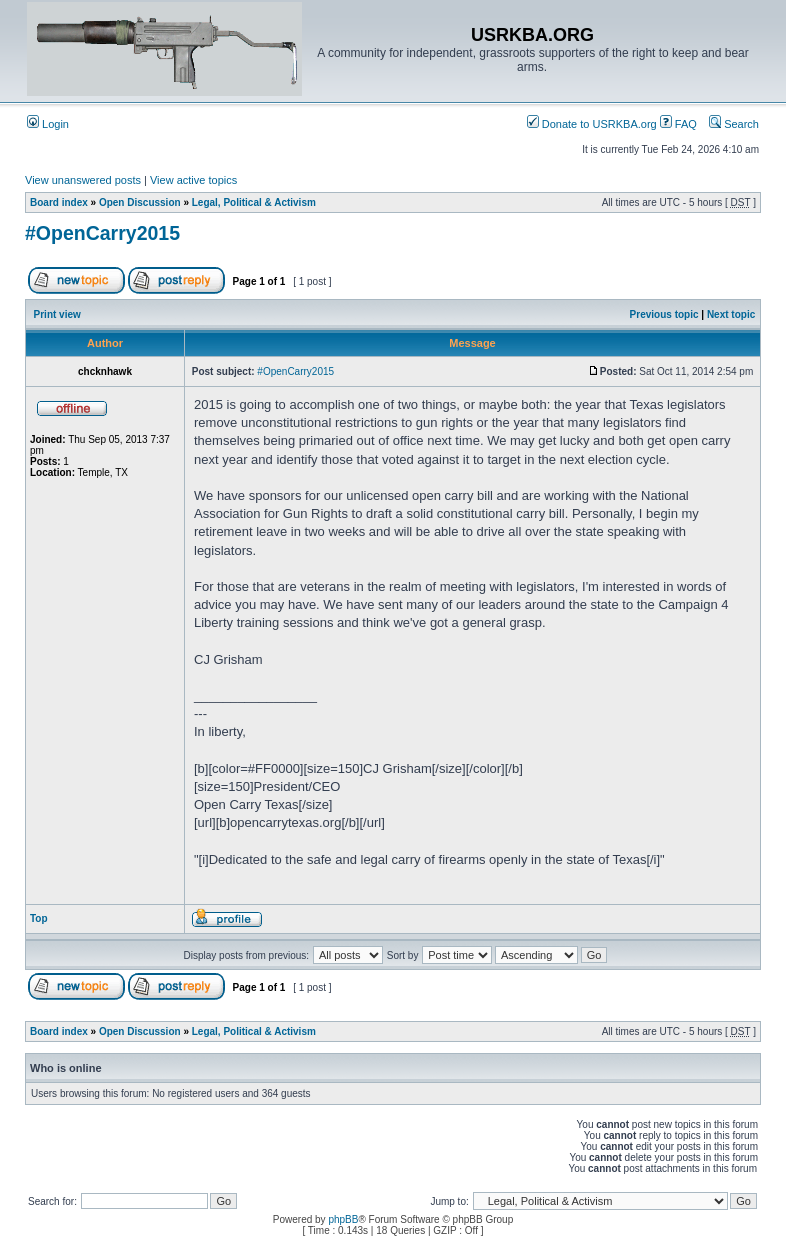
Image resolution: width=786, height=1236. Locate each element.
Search (734, 124)
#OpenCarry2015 (102, 233)
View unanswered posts (83, 180)
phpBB (343, 1219)
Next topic (731, 314)
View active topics (193, 180)
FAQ (678, 124)
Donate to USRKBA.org (592, 124)
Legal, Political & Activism (254, 202)
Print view (57, 314)
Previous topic (664, 314)
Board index (59, 202)
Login (48, 124)
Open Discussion (140, 202)
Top (39, 918)
